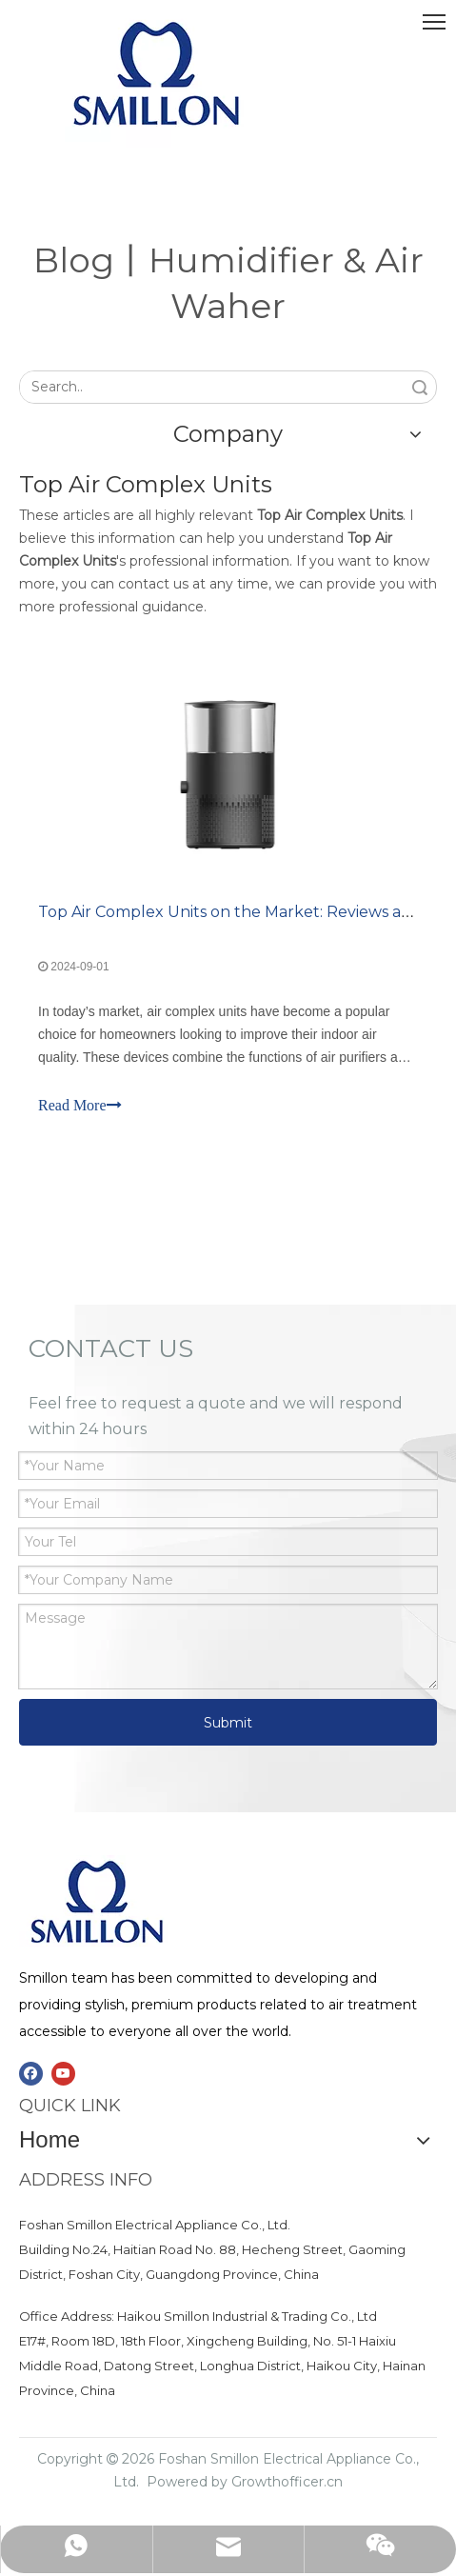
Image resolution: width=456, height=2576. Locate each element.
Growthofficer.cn (287, 2481)
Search (420, 387)
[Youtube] (63, 2074)
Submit (228, 1722)
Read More (80, 1105)
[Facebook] (31, 2074)
